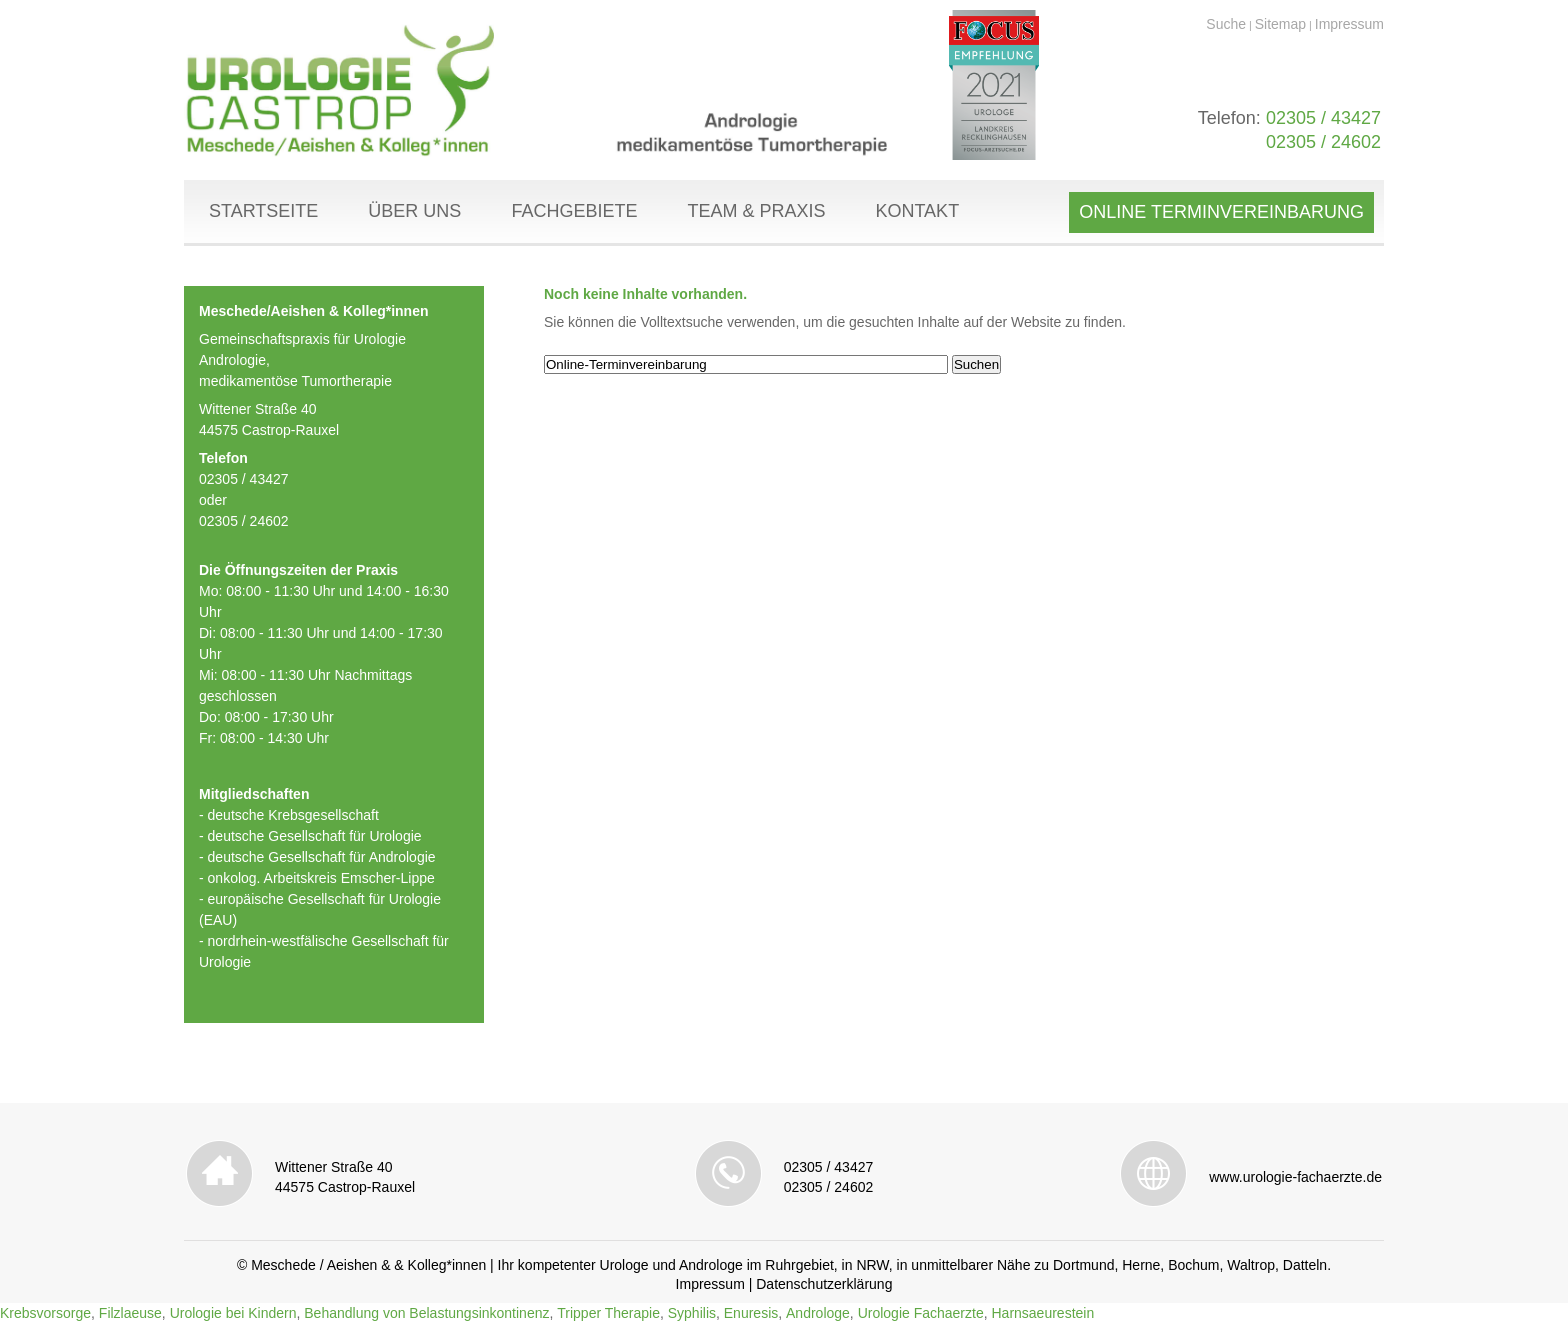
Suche (1226, 24)
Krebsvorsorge (45, 1313)
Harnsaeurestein (1042, 1313)
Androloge (818, 1313)
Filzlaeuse (130, 1313)
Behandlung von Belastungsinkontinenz (426, 1313)
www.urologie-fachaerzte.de (1295, 1177)
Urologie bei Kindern (233, 1313)
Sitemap (1280, 24)
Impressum (1349, 24)
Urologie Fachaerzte (921, 1313)
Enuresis (751, 1313)
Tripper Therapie (608, 1313)
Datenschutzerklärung (824, 1284)
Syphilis (692, 1313)
